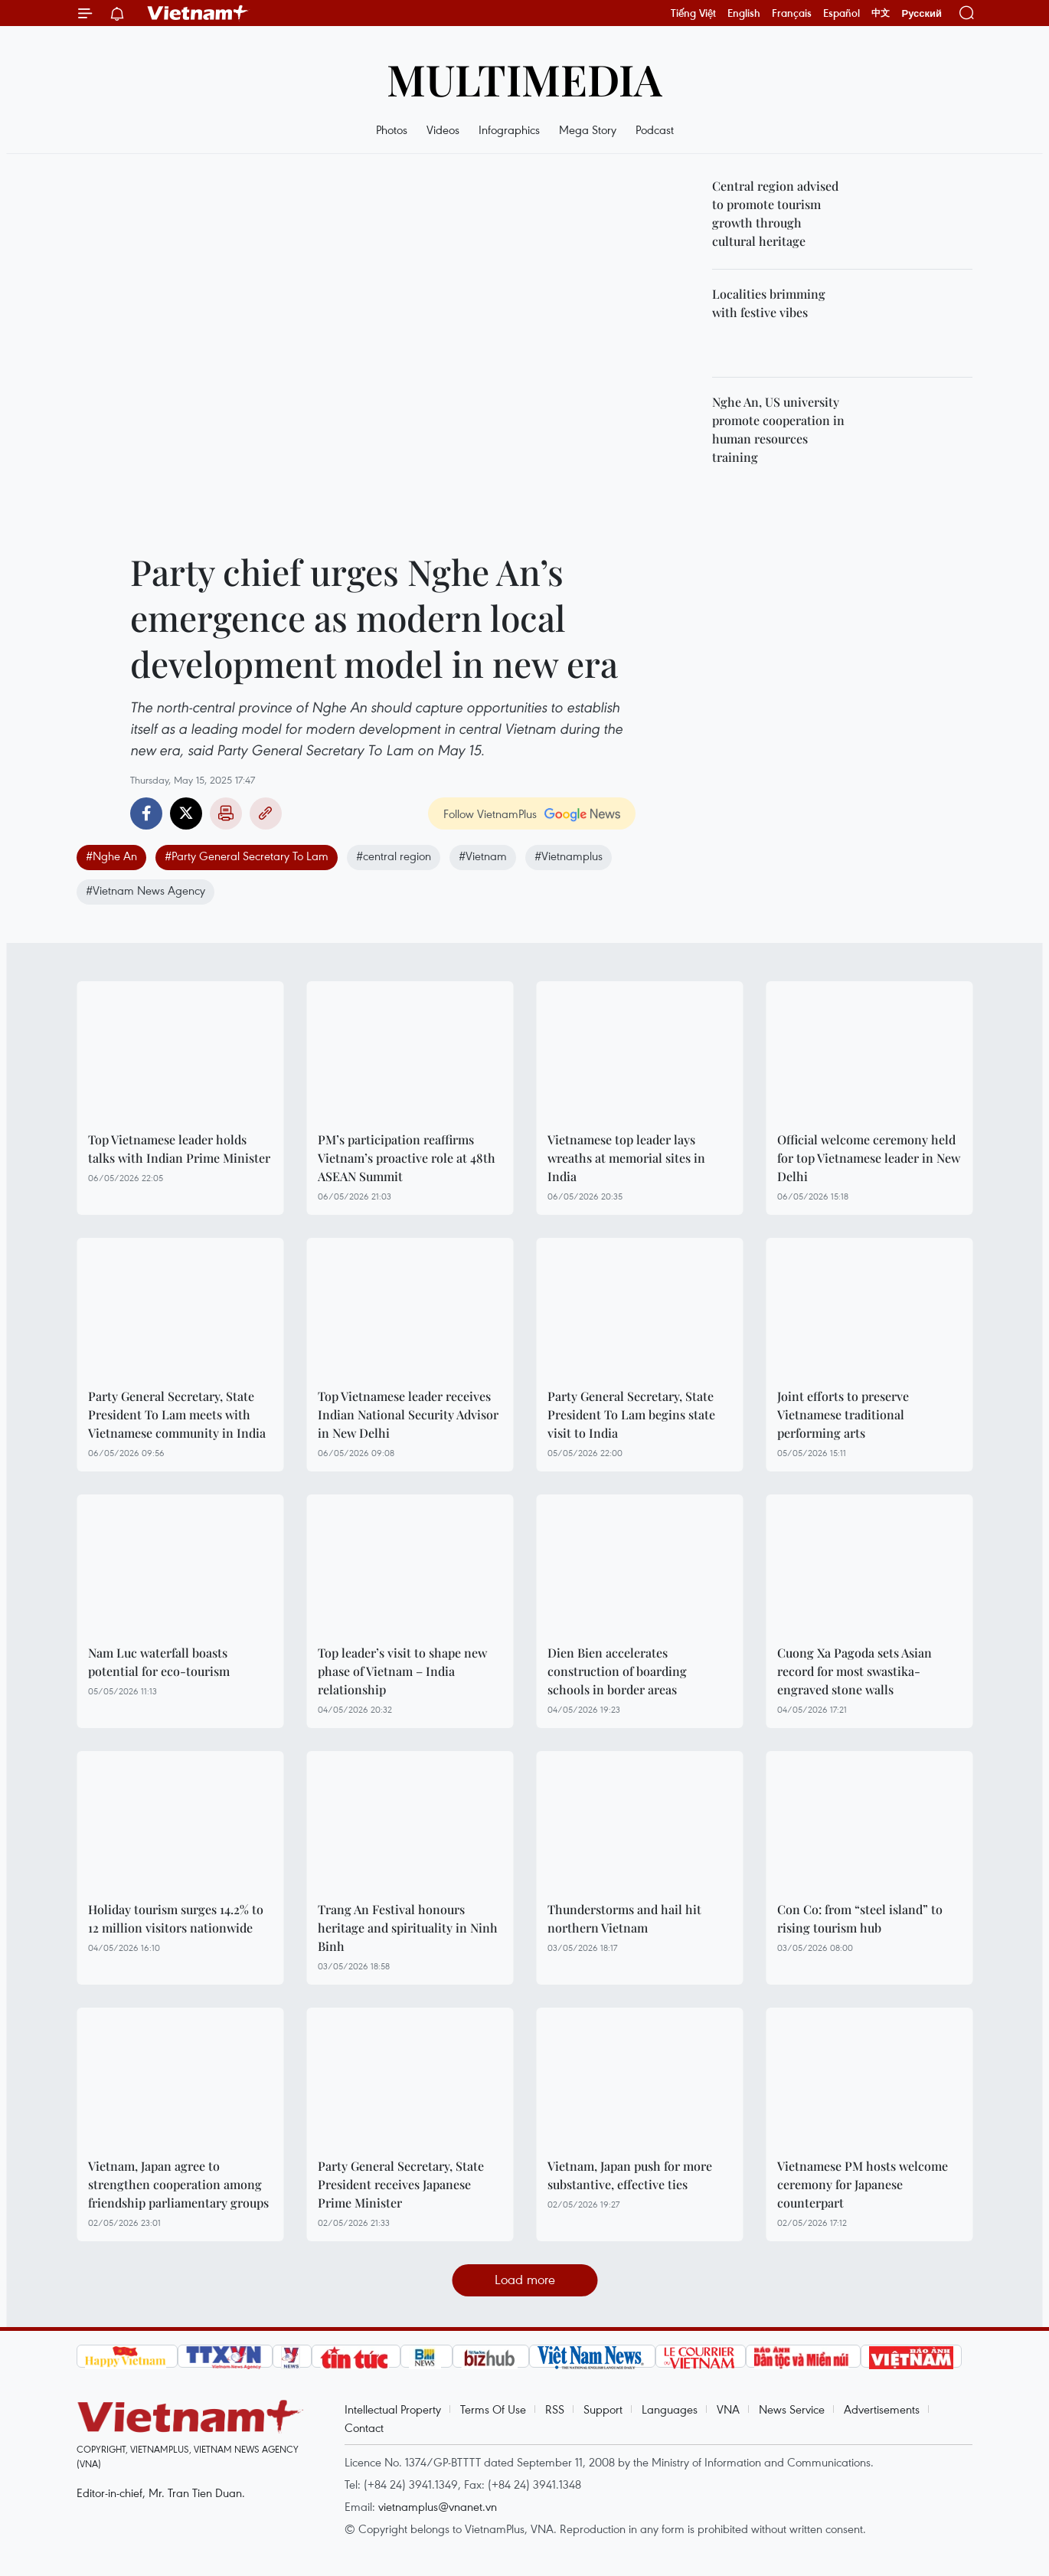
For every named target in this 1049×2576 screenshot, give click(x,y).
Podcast (655, 129)
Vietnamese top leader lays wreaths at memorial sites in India (626, 1157)
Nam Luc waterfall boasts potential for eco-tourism (159, 1662)
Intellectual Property (393, 2409)
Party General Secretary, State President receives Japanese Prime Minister (401, 2184)
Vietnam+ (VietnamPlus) (198, 13)
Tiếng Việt (693, 13)
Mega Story (587, 129)
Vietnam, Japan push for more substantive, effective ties (629, 2175)
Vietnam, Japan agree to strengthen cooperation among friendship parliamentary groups (178, 2184)
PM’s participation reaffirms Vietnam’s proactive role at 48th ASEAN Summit (406, 1157)
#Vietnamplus (568, 855)
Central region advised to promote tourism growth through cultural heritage (775, 213)
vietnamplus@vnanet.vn (437, 2506)
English (743, 13)
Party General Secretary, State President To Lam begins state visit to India (631, 1414)
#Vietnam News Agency (145, 890)
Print (226, 813)
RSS (554, 2409)
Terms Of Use (493, 2409)
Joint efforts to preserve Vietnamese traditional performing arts (843, 1414)
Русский (921, 13)
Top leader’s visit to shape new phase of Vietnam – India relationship (402, 1671)
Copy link (266, 813)
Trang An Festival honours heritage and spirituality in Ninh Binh (408, 1927)
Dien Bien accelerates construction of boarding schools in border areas (617, 1671)
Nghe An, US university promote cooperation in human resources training (778, 429)
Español (841, 13)
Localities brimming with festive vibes (768, 303)
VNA (728, 2409)
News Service (792, 2409)
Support (603, 2409)
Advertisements (882, 2409)
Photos (391, 129)
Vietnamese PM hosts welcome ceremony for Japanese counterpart (862, 2184)
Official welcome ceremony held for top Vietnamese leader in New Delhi (868, 1157)
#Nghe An (111, 855)
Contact (364, 2427)
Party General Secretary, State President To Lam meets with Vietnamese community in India (177, 1414)
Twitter (186, 813)
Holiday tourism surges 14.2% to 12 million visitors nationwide (175, 1918)
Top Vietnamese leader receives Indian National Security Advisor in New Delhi (408, 1414)
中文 (880, 13)
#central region (393, 855)
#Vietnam (483, 855)
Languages (670, 2409)
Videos (442, 129)
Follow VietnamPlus (490, 813)
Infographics (509, 129)
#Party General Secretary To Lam (246, 855)
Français (792, 13)
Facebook (146, 813)
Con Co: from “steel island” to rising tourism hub (860, 1918)
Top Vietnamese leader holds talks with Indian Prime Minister (179, 1148)
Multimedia (524, 78)
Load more (525, 2279)
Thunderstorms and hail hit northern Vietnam (624, 1918)
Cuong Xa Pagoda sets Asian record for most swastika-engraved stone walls (854, 1671)
